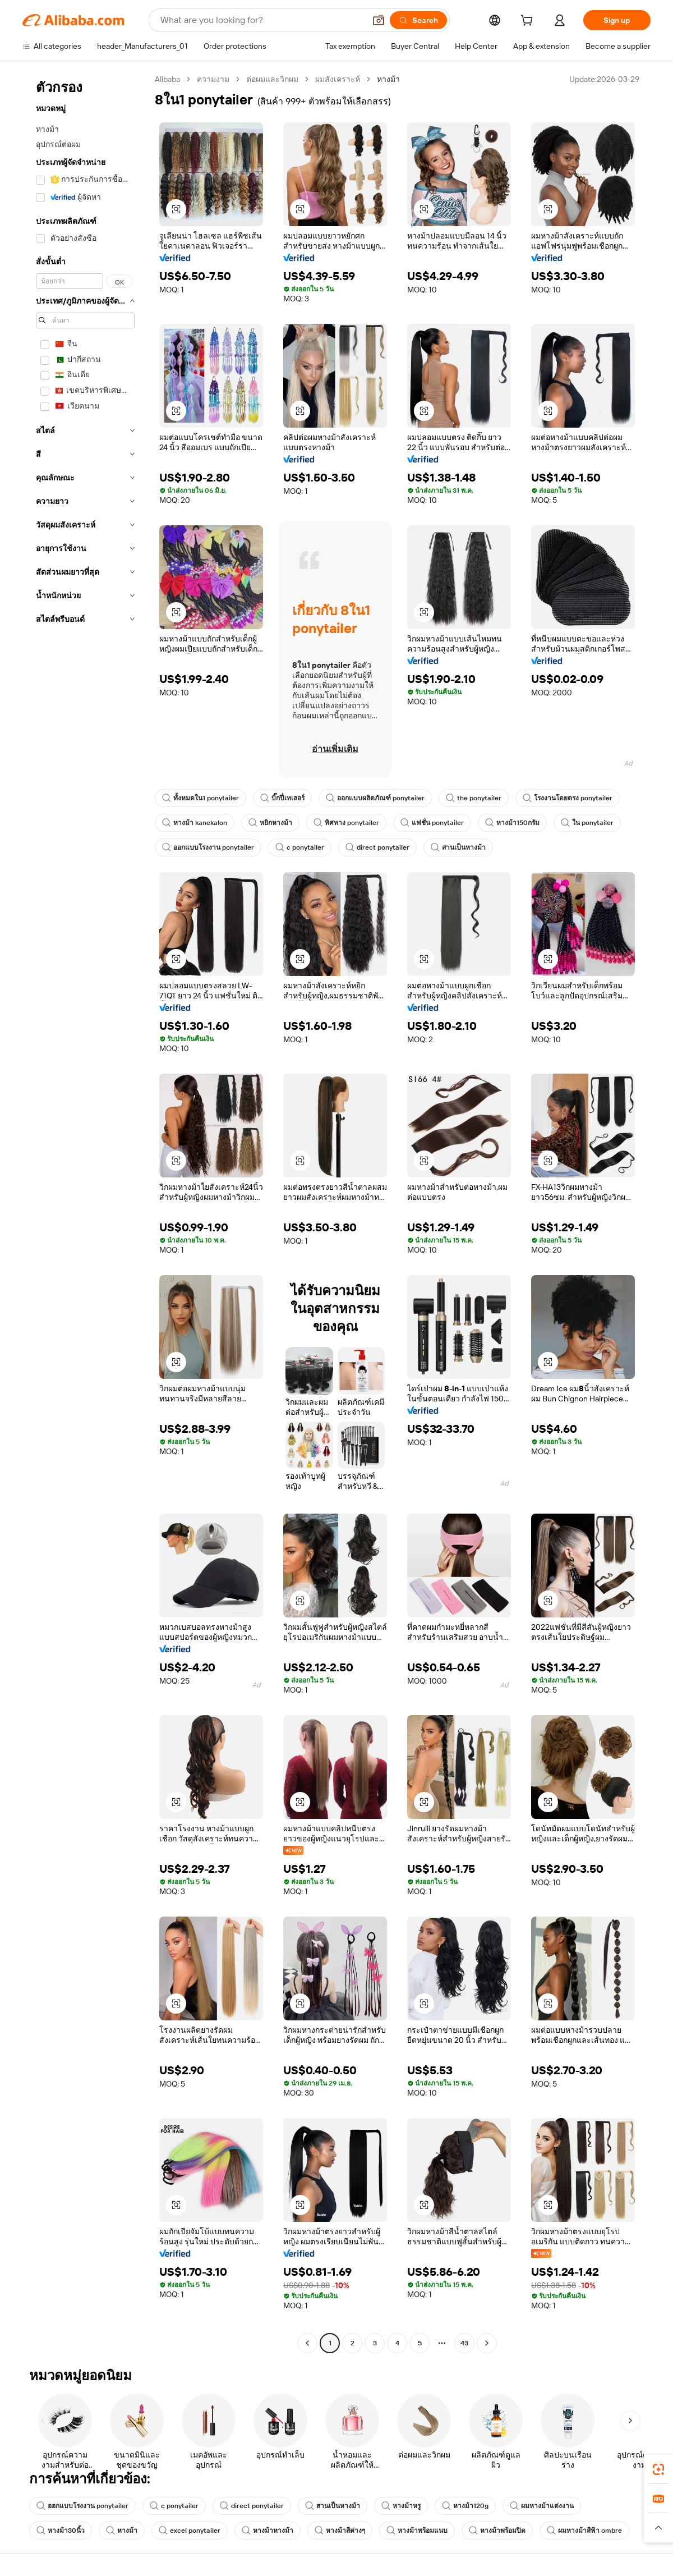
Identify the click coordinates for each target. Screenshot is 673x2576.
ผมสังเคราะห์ (337, 79)
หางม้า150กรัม (512, 822)
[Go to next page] (487, 2343)
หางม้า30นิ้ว (60, 2530)
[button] (378, 20)
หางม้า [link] (388, 79)
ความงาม (213, 79)
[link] (658, 2469)
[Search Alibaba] (261, 20)
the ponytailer (473, 798)
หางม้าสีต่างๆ (340, 2530)
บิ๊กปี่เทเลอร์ (282, 798)
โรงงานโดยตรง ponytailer (567, 798)
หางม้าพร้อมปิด (497, 2530)
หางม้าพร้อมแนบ (417, 2530)
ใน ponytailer (587, 822)
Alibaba (167, 79)
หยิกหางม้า (270, 822)
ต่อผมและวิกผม (272, 79)
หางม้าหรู (401, 2505)
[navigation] (85, 1212)
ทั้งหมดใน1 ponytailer (200, 798)
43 (464, 2343)
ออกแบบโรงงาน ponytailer (208, 847)
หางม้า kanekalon (194, 822)
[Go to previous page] (307, 2343)
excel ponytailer (189, 2530)
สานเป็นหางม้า (458, 847)
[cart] (528, 21)
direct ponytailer (377, 847)
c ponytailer (299, 847)
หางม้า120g (465, 2505)
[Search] (418, 20)
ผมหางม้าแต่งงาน (542, 2505)
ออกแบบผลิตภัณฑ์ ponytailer (375, 798)
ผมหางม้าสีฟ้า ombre (584, 2530)
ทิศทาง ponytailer (346, 822)
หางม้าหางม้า (267, 2530)
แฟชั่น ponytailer (432, 822)
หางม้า (121, 2530)
